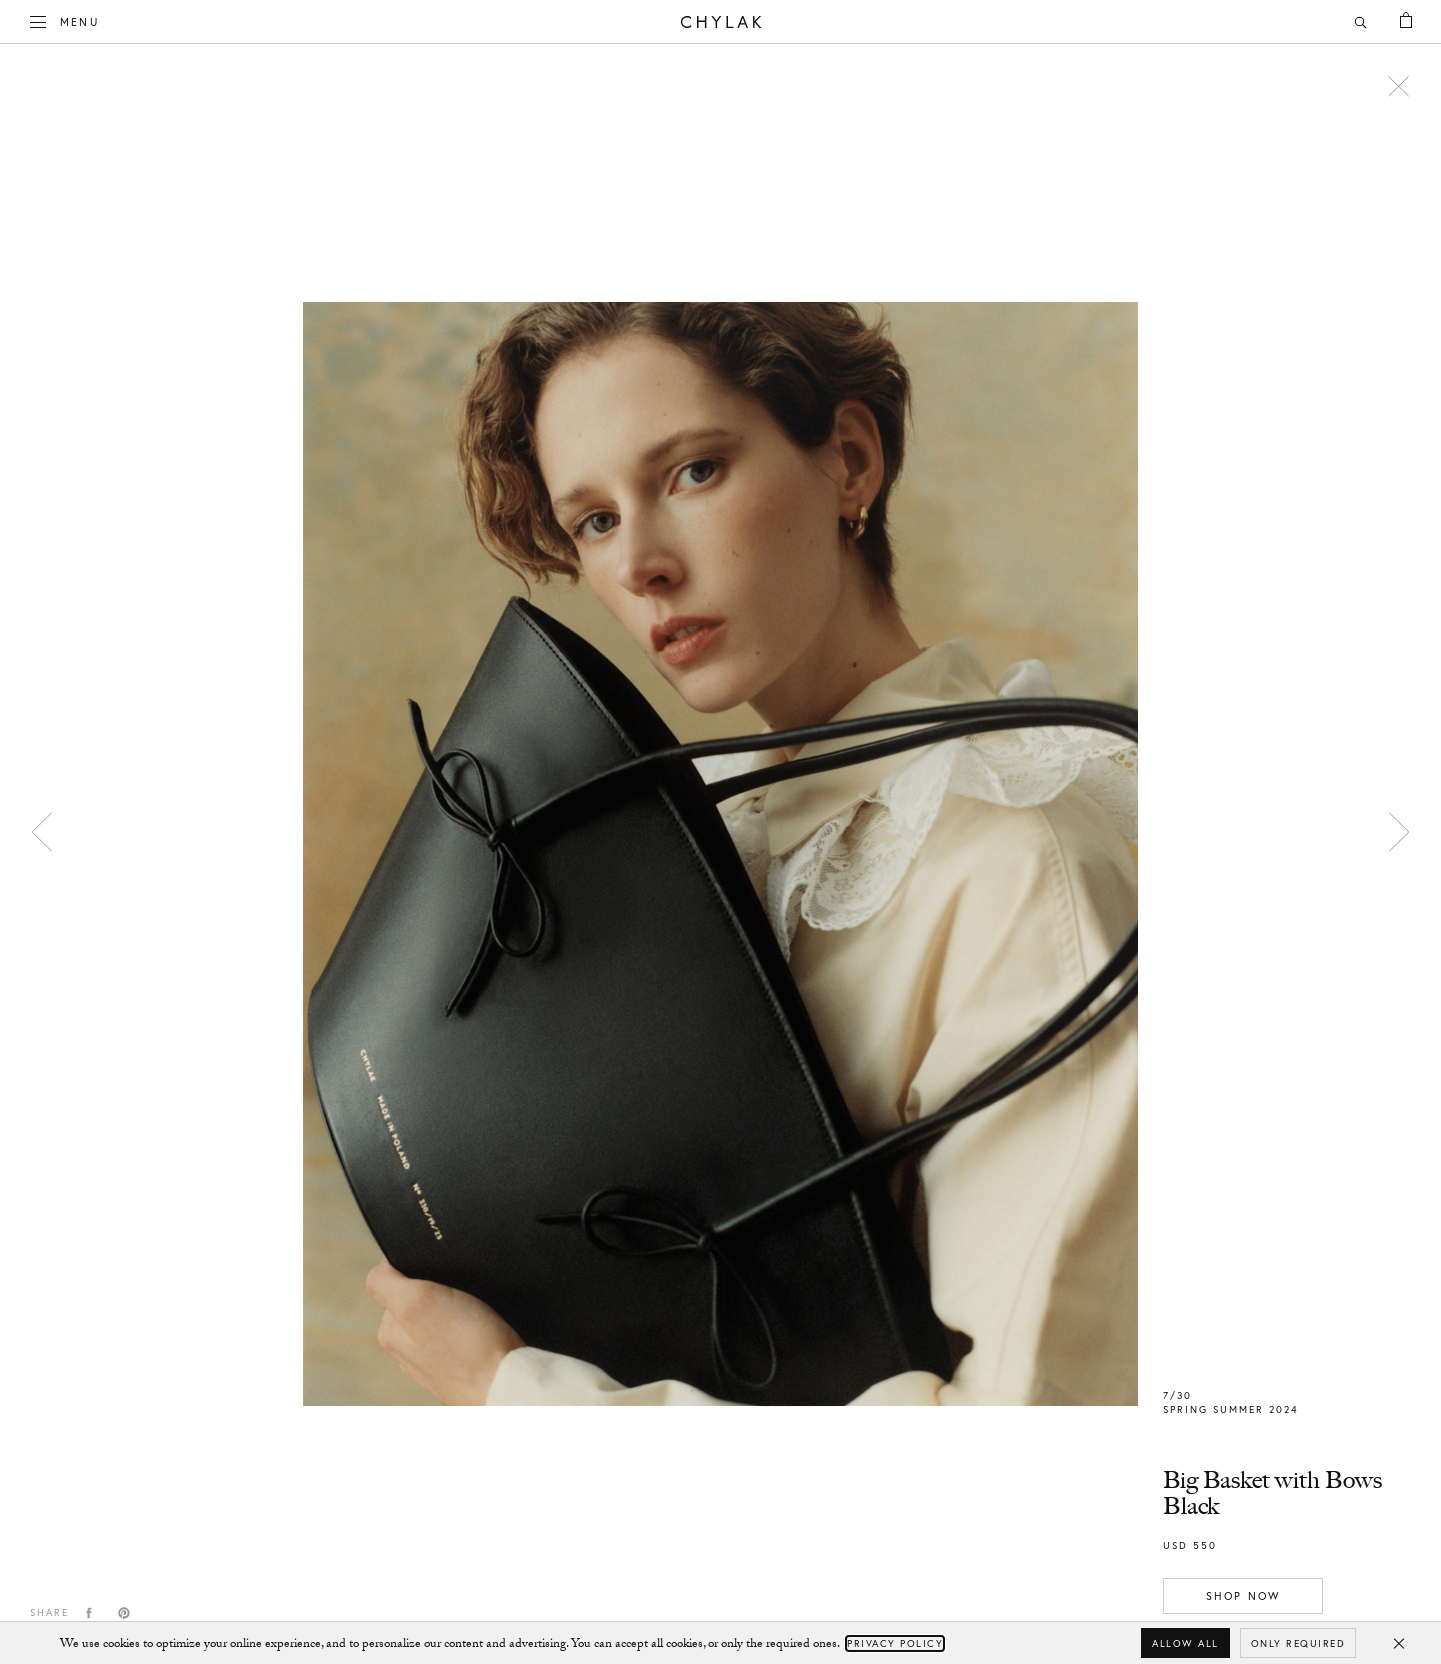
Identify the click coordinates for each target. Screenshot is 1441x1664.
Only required (1298, 1643)
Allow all (1185, 1643)
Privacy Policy (895, 1643)
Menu (65, 20)
